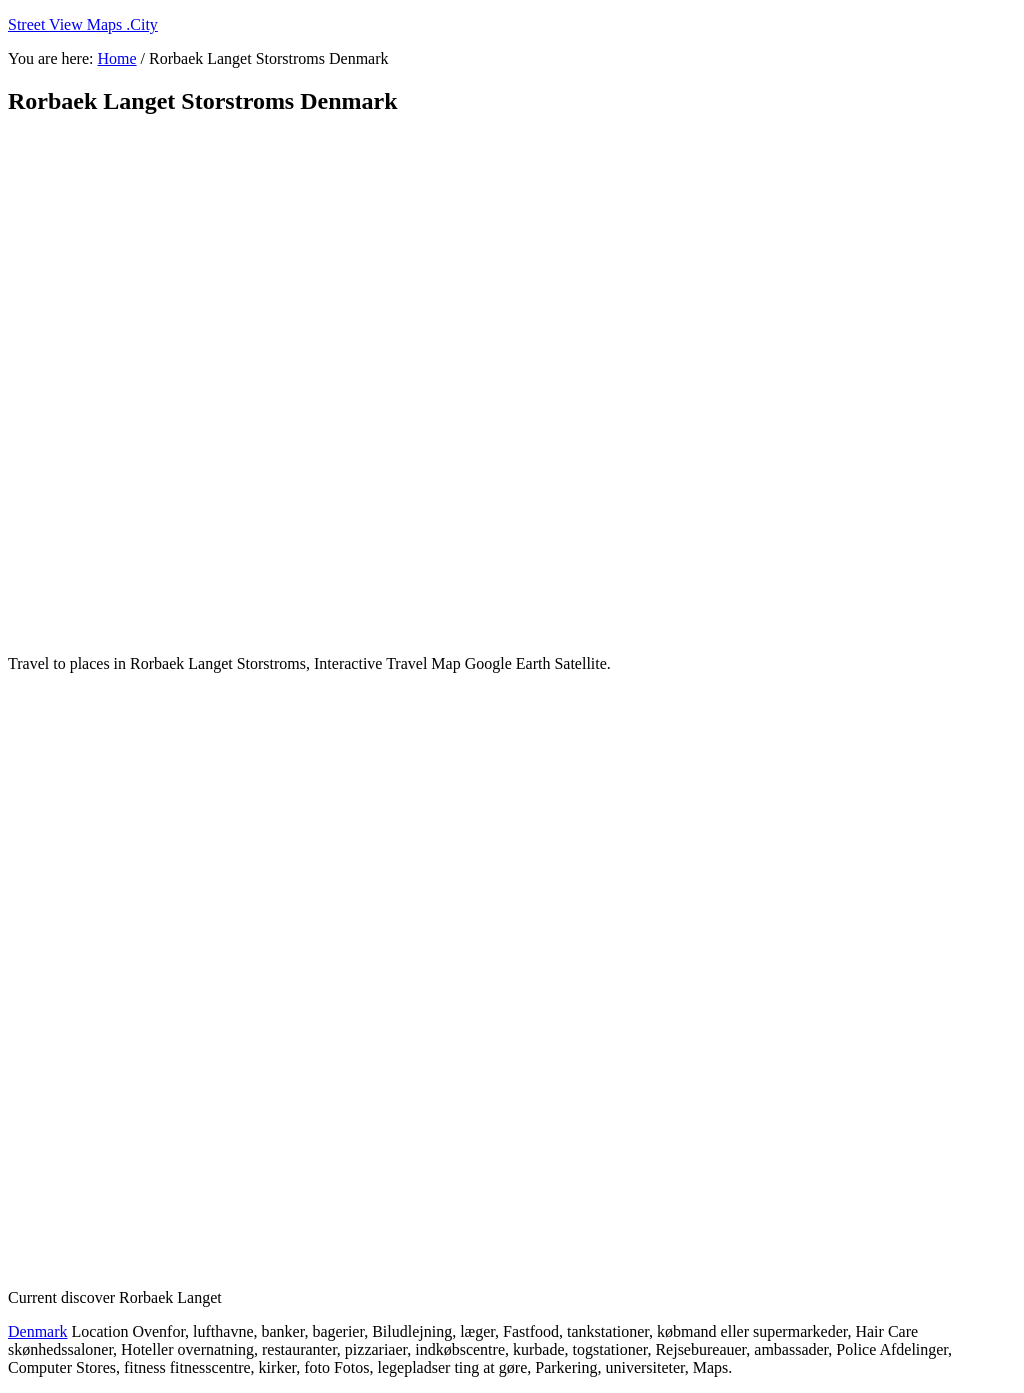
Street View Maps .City (83, 24)
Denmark (38, 1331)
